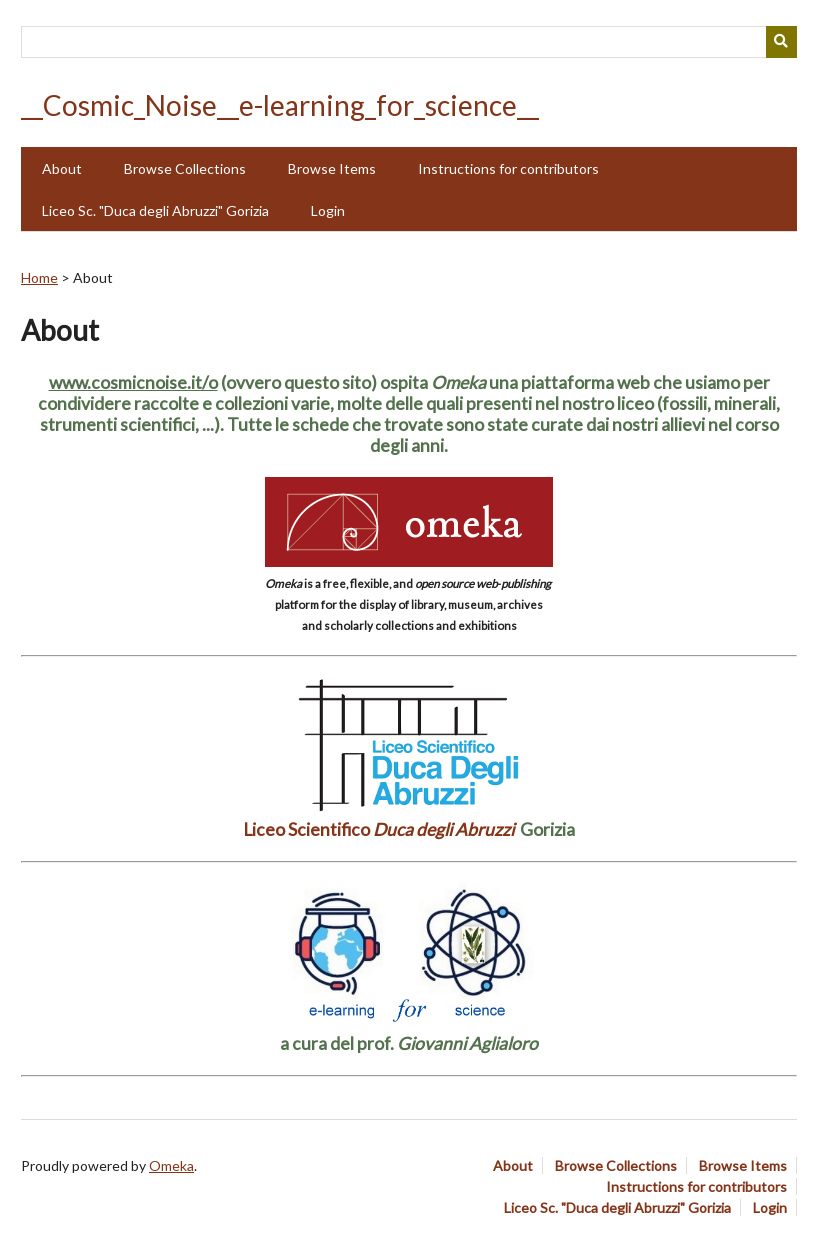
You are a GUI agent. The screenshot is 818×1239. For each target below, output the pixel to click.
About (62, 168)
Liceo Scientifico (378, 829)
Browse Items (332, 168)
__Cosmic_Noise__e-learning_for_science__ (280, 105)
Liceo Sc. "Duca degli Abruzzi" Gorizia (155, 210)
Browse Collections (185, 168)
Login (328, 210)
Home (39, 277)
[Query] (409, 42)
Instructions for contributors (508, 168)
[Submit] (782, 42)
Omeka (171, 1165)
